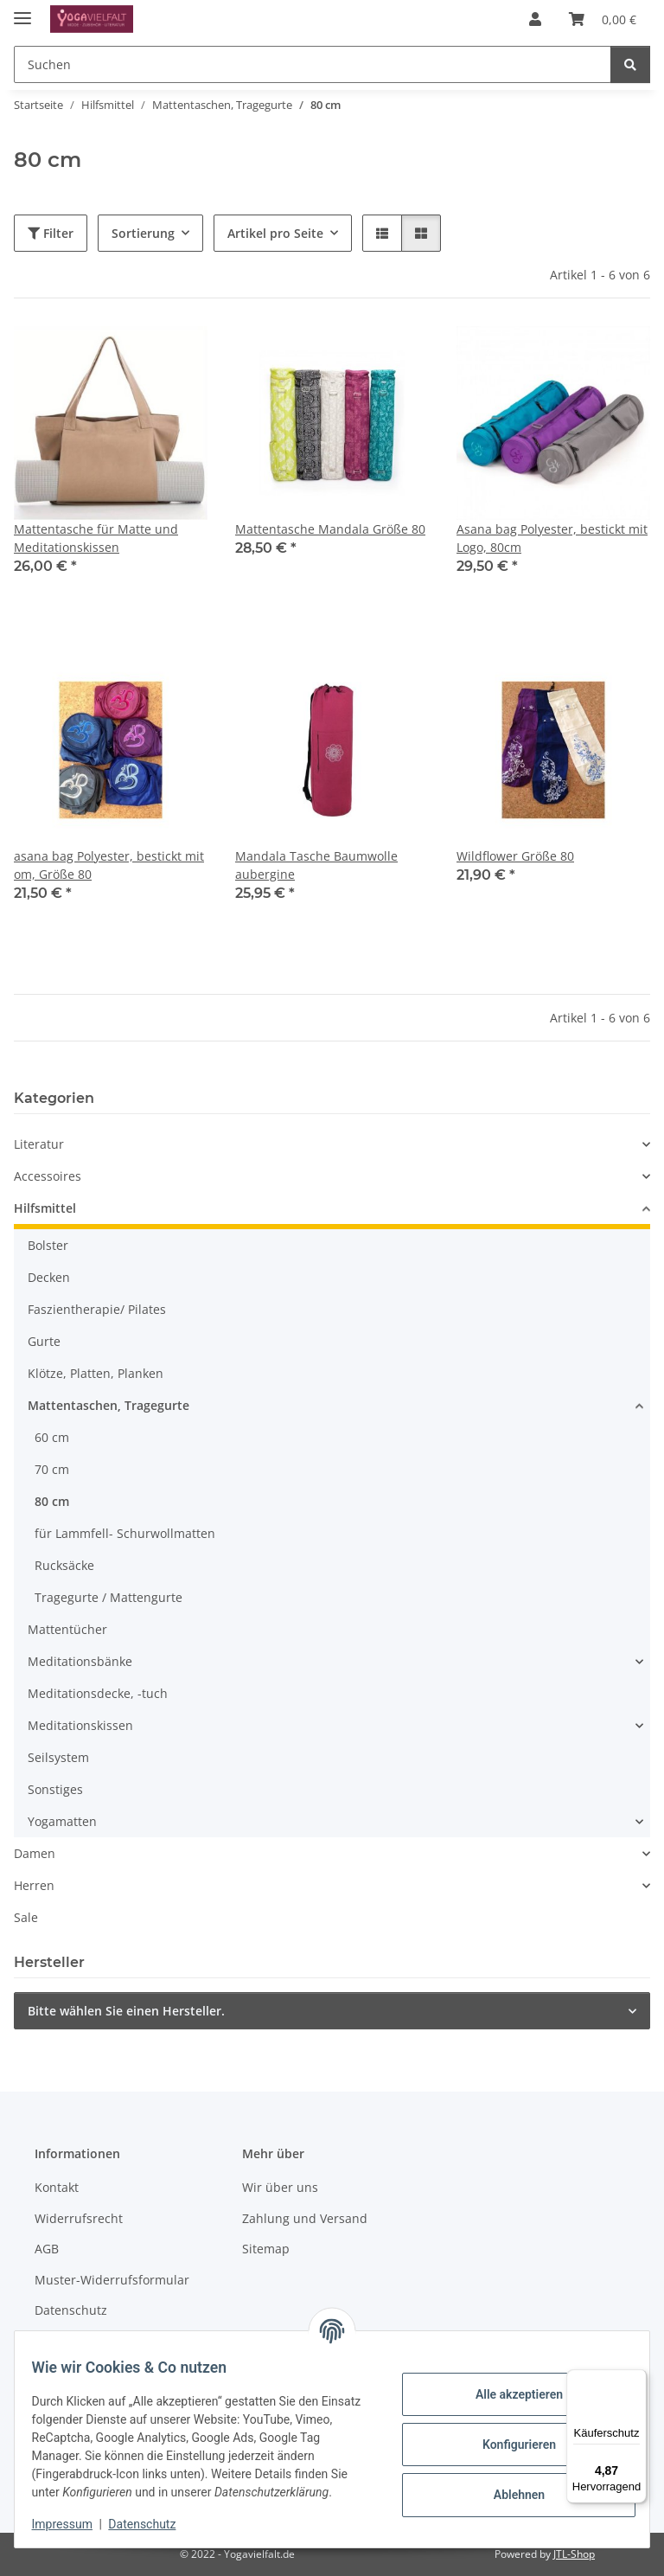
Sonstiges (55, 1789)
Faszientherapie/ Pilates (97, 1309)
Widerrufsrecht (79, 2218)
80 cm (52, 1501)
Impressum (72, 2524)
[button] (535, 19)
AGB (47, 2248)
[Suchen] (630, 64)
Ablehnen (507, 2495)
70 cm (52, 1469)
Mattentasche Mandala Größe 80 (330, 529)
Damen (34, 1853)
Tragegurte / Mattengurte (108, 1597)
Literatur (39, 1144)
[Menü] (636, 2379)
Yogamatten (62, 1821)
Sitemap (266, 2248)
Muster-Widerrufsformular (112, 2280)
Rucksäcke (64, 1565)
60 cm (52, 1437)
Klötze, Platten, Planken (95, 1373)
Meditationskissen (80, 1725)
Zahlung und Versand (304, 2218)
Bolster (48, 1245)
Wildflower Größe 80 (515, 856)
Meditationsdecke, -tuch (98, 1693)
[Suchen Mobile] (312, 64)
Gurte (44, 1341)
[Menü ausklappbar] (22, 11)
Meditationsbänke (80, 1661)
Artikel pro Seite (275, 233)
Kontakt (57, 2187)
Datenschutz (153, 2524)
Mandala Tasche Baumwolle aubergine (316, 865)
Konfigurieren (508, 2444)
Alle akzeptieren (508, 2394)
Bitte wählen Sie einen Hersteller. (126, 2010)
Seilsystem (58, 1757)
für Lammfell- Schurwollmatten (125, 1533)
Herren (34, 1885)
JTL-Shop (574, 2554)
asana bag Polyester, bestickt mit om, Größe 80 (109, 865)
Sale (26, 1917)
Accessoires (47, 1176)
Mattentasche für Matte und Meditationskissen (96, 538)
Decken (49, 1277)
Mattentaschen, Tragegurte (108, 1405)
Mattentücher (67, 1629)
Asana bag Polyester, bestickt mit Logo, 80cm (552, 538)
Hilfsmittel (45, 1208)
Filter (50, 233)
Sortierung (143, 233)
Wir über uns (280, 2187)
